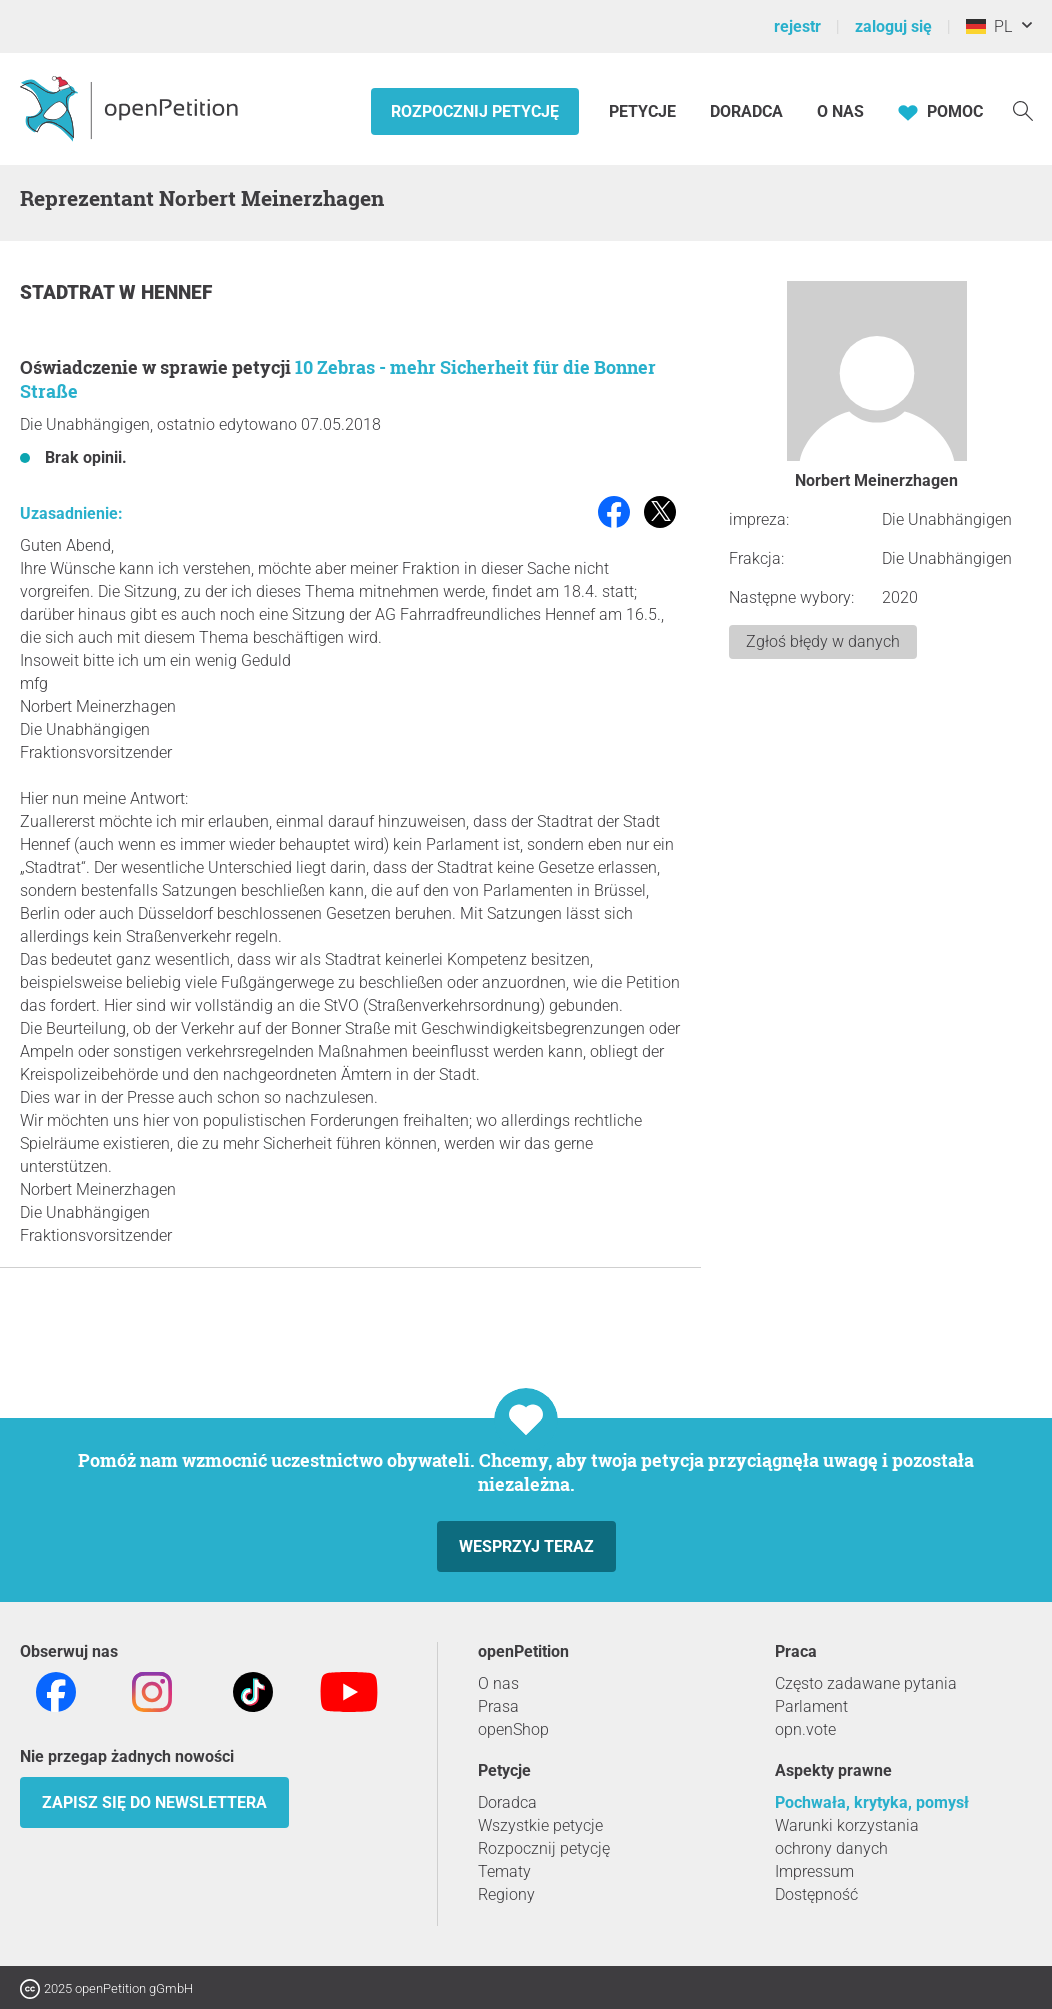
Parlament (811, 1706)
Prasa (498, 1706)
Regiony (506, 1894)
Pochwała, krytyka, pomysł (872, 1802)
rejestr (797, 26)
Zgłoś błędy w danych (823, 641)
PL (989, 26)
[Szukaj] (1023, 109)
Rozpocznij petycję (475, 111)
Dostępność (816, 1894)
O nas (840, 111)
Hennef (176, 292)
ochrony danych (831, 1848)
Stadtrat (69, 292)
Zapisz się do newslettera (154, 1802)
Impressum (814, 1871)
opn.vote (805, 1729)
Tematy (504, 1871)
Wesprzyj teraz (526, 1546)
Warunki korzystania (847, 1825)
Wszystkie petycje (540, 1825)
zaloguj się (893, 26)
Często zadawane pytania (866, 1683)
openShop (513, 1729)
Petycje (644, 111)
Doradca (746, 111)
